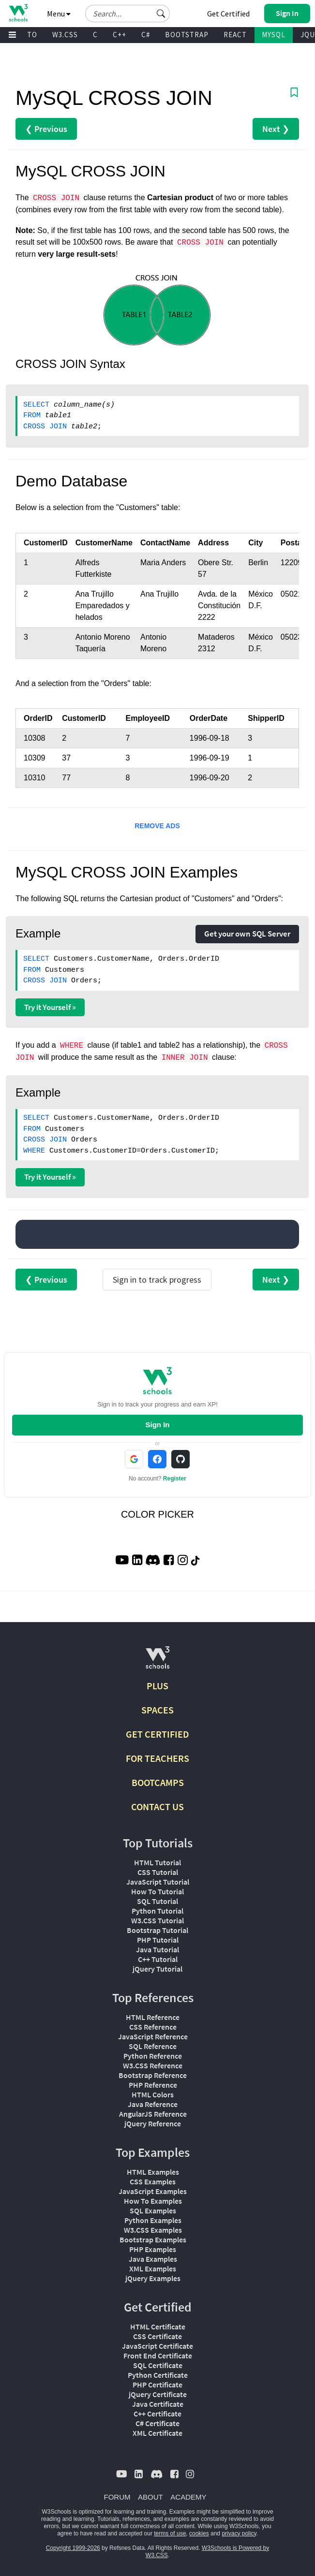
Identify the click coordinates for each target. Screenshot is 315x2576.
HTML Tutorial (157, 1862)
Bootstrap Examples (153, 2239)
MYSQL (273, 34)
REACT (235, 34)
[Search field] (127, 13)
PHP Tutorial (158, 1940)
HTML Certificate (157, 2326)
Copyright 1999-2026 (73, 2548)
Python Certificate (158, 2375)
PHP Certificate (157, 2384)
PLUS (157, 1686)
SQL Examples (153, 2210)
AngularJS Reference (153, 2114)
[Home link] (18, 13)
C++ (119, 34)
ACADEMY (188, 2497)
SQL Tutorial (157, 1901)
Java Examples (153, 2259)
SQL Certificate (157, 2365)
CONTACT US (157, 1806)
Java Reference (153, 2104)
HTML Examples (153, 2172)
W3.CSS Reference (152, 2065)
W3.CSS (65, 34)
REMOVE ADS (157, 826)
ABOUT (150, 2497)
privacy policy (239, 2533)
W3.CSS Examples (153, 2230)
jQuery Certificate (158, 2394)
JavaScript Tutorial (157, 1882)
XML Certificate (157, 2433)
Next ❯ (275, 128)
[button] (161, 13)
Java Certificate (157, 2404)
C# (145, 34)
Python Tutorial (157, 1911)
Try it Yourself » (50, 1007)
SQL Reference (153, 2046)
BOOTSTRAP (187, 34)
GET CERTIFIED (157, 1734)
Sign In (157, 1424)
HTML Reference (153, 2017)
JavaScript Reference (153, 2036)
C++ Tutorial (158, 1959)
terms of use (170, 2533)
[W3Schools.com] (157, 1661)
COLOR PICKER (157, 1514)
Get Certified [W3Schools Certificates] (228, 13)
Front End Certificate (157, 2355)
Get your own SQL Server (247, 933)
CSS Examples (153, 2181)
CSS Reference (153, 2027)
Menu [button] (59, 13)
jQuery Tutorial (157, 1969)
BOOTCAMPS (158, 1782)
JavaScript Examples (153, 2191)
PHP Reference (153, 2085)
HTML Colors (153, 2094)
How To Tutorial (157, 1891)
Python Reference (152, 2056)
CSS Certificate (157, 2336)
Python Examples (152, 2220)
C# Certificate (157, 2423)
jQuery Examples (152, 2278)
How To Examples (153, 2201)
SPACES (157, 1710)
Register (174, 1478)
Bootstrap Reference (153, 2075)
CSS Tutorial (157, 1872)
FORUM (117, 2497)
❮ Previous (46, 128)
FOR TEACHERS (157, 1758)
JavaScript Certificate (157, 2346)
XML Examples (152, 2268)
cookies (199, 2533)
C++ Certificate (157, 2413)
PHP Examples (152, 2249)
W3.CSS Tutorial (157, 1920)
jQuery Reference (152, 2123)
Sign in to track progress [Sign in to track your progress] (157, 1279)
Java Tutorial (157, 1949)
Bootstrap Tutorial (157, 1930)
